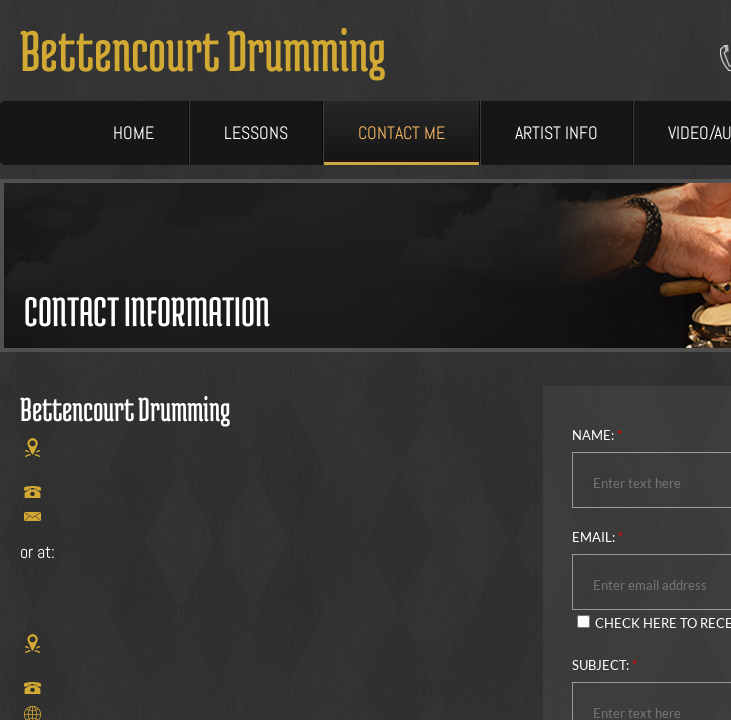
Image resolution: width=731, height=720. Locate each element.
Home (133, 132)
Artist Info (556, 132)
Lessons (256, 132)
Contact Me (401, 132)
